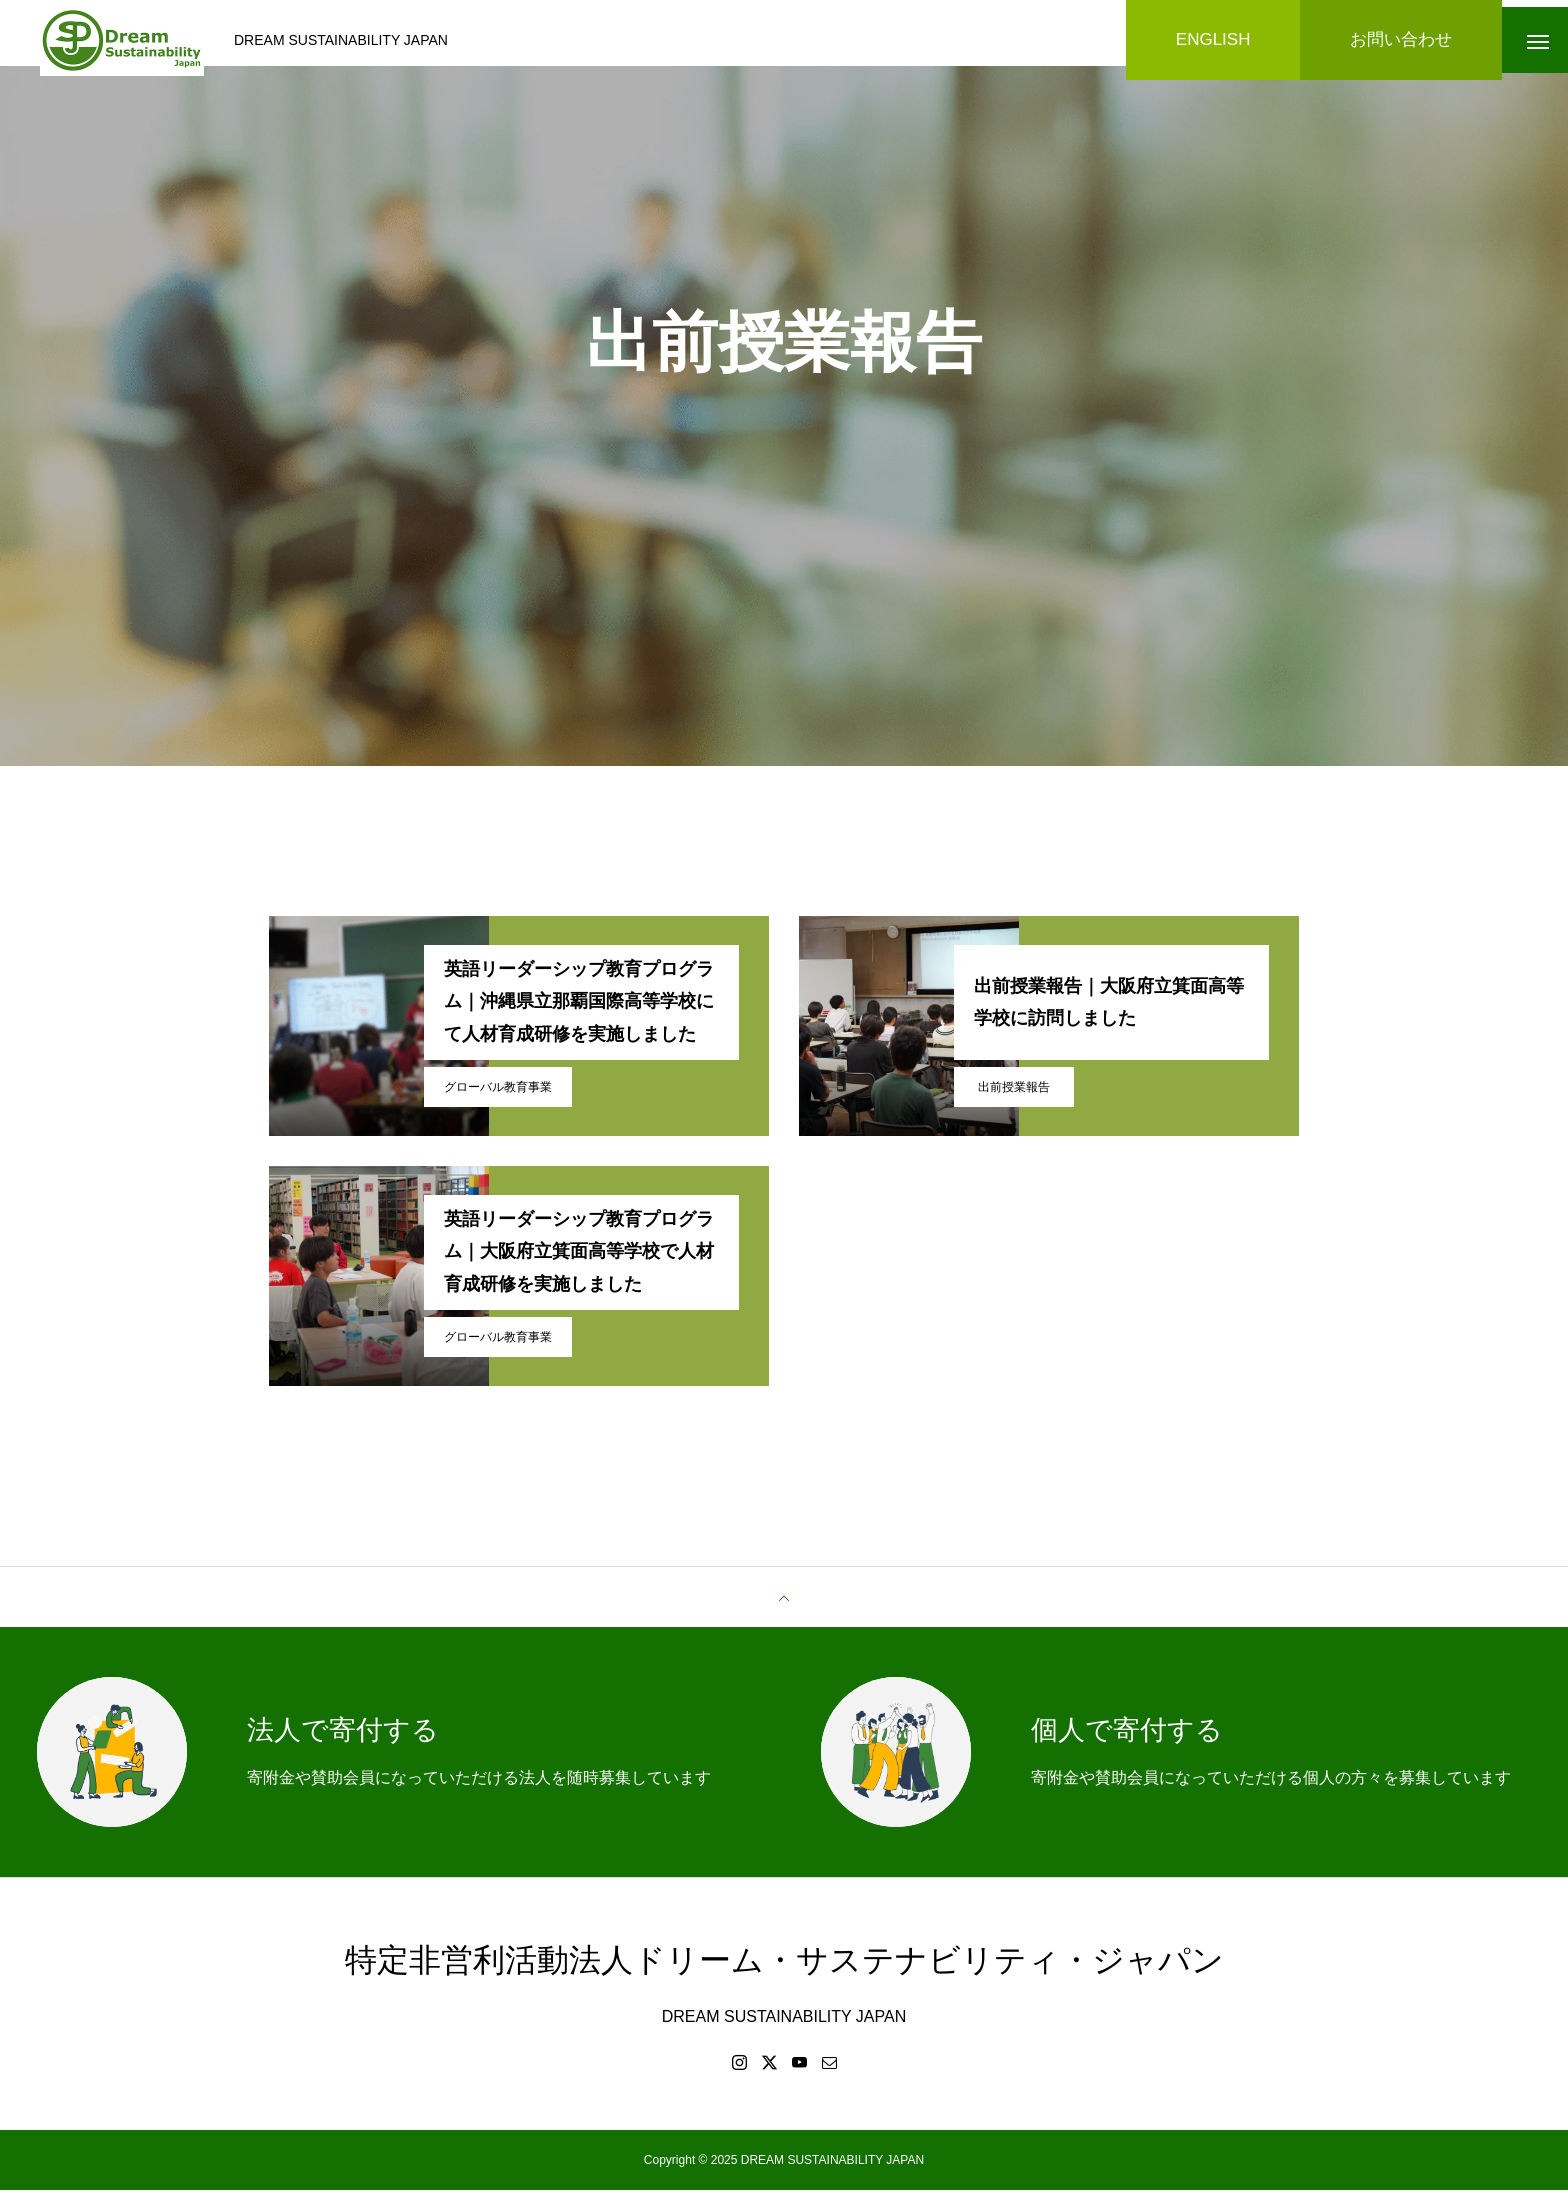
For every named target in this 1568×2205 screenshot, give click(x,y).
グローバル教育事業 (498, 1101)
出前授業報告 (1014, 1101)
